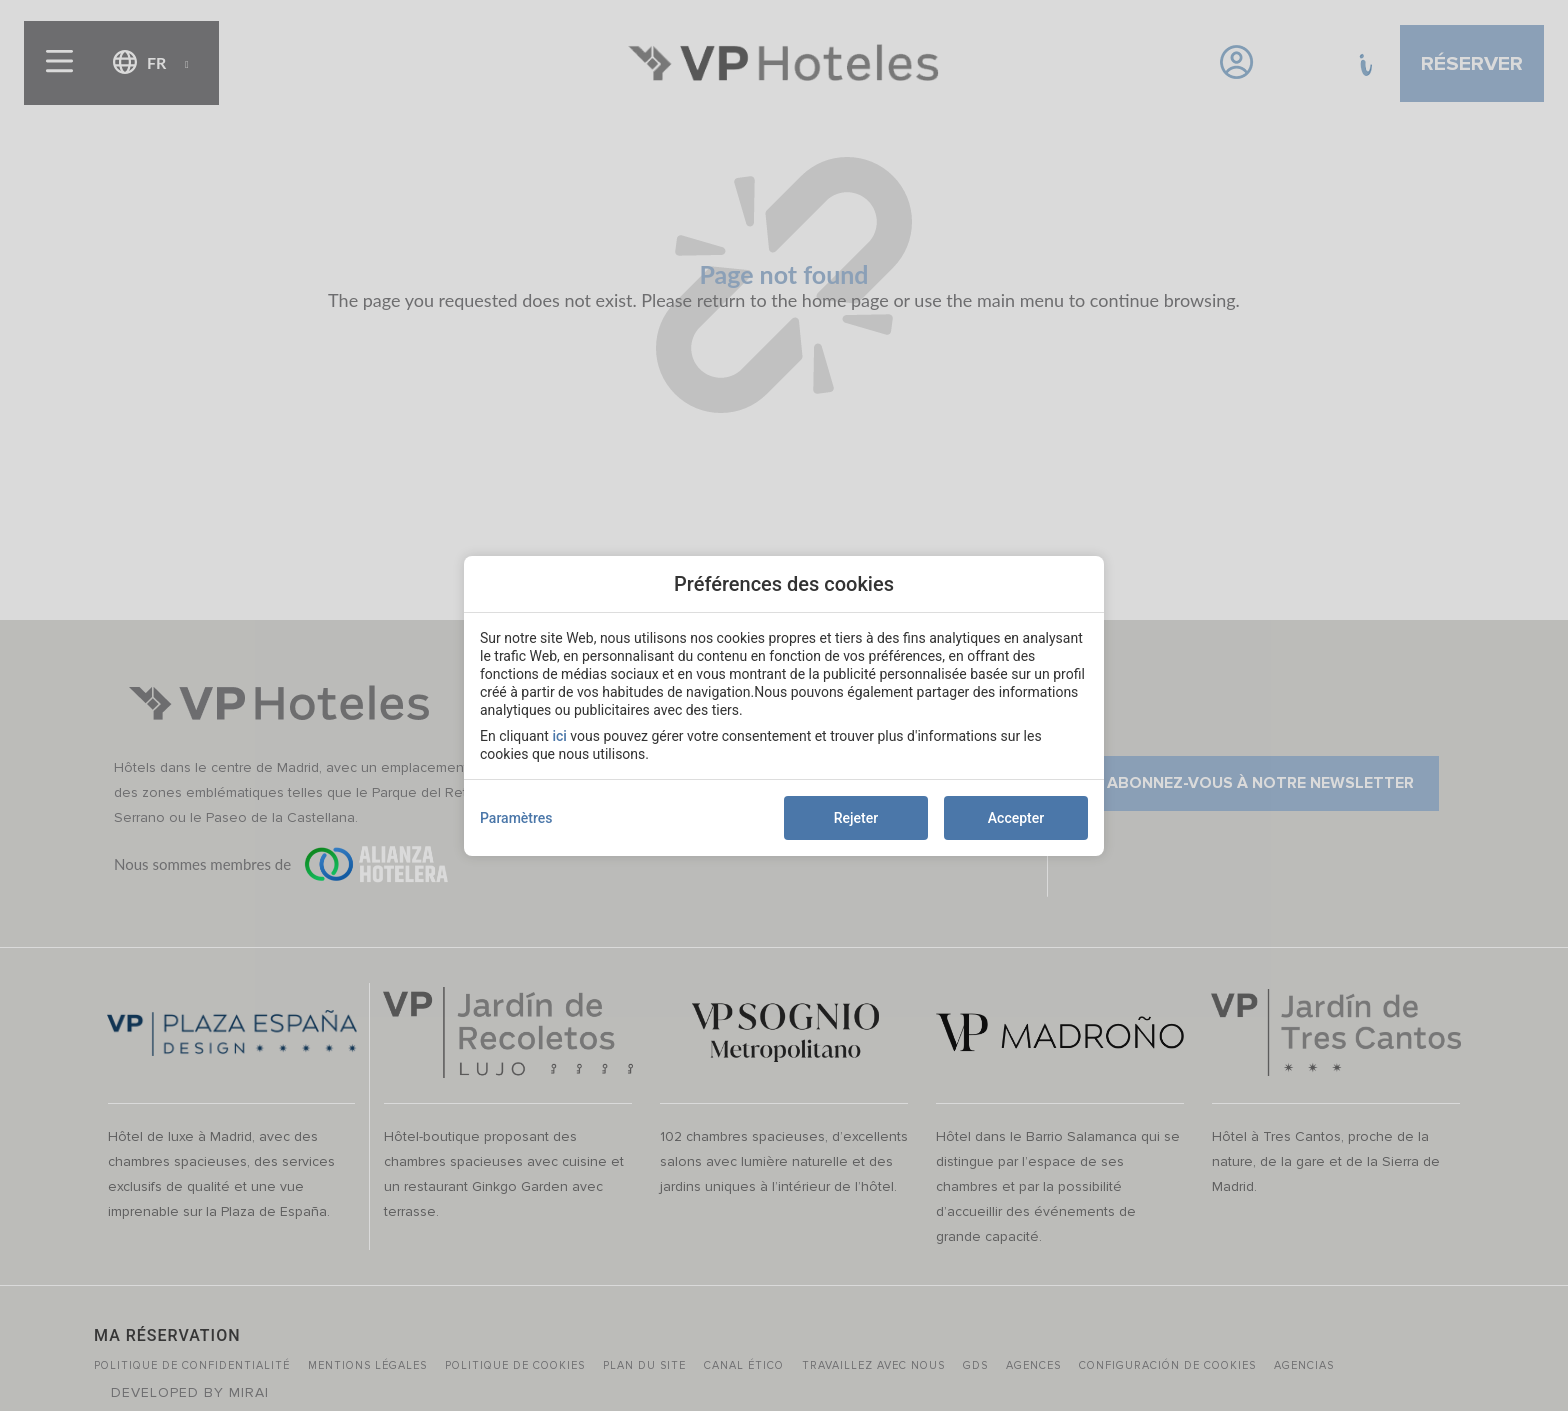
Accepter (1016, 818)
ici (559, 736)
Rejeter (856, 818)
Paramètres (516, 818)
